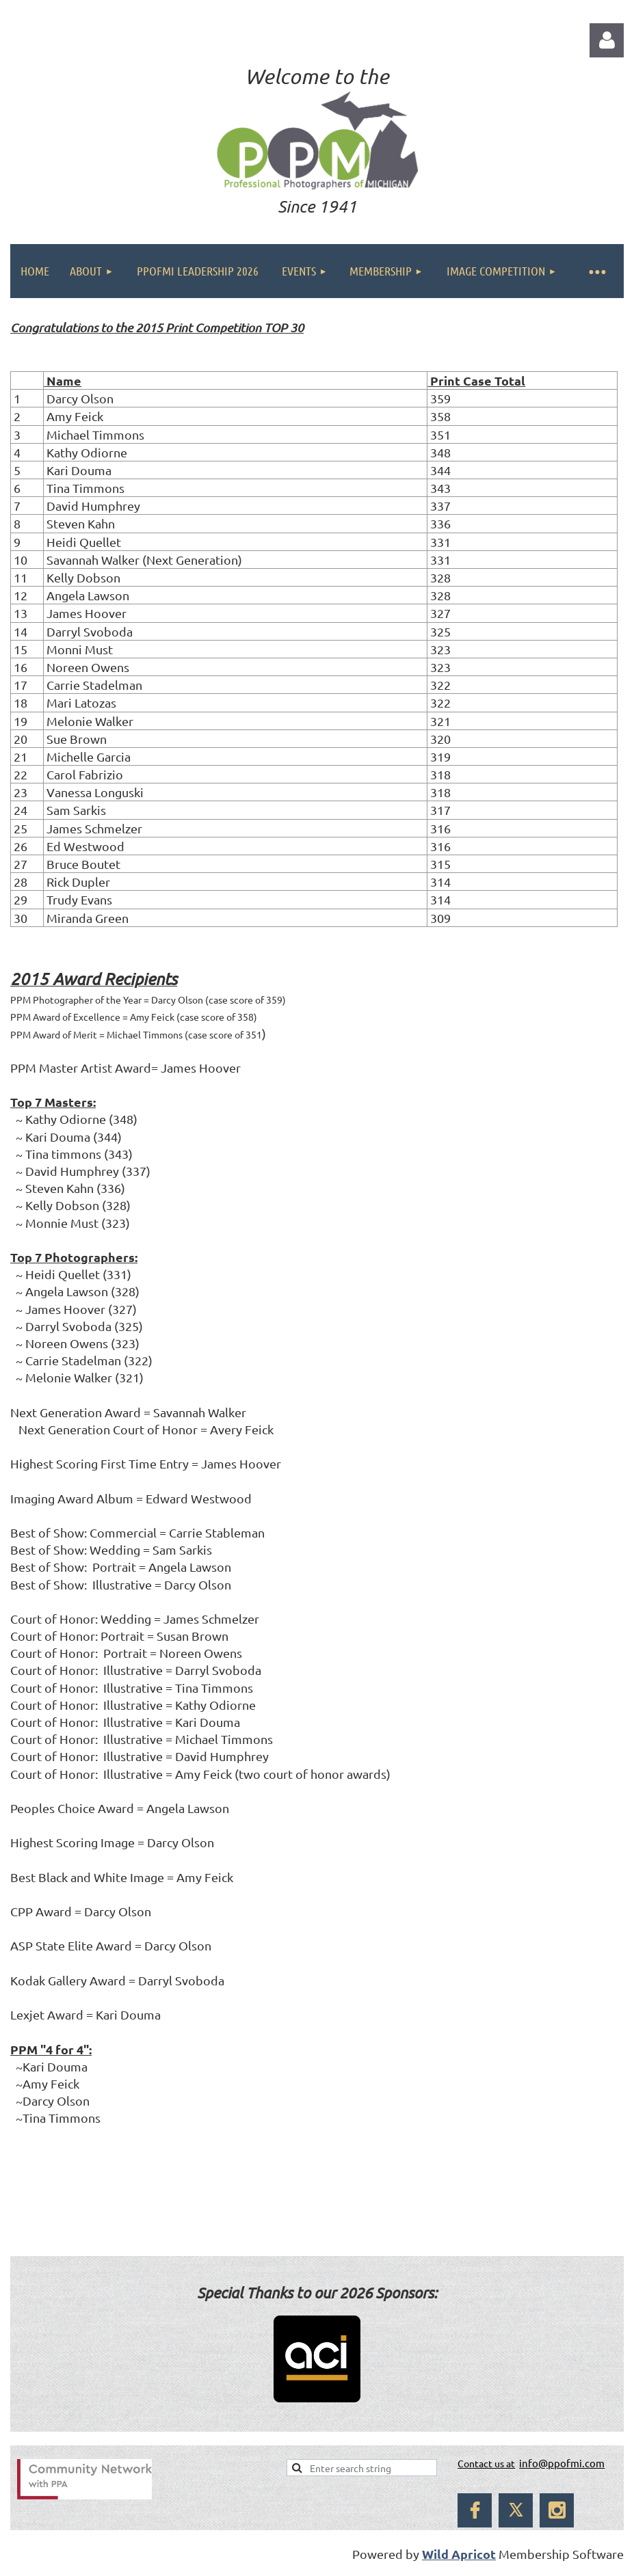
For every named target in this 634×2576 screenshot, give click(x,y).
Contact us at (486, 2463)
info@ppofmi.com (562, 2462)
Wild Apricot (459, 2554)
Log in (607, 40)
